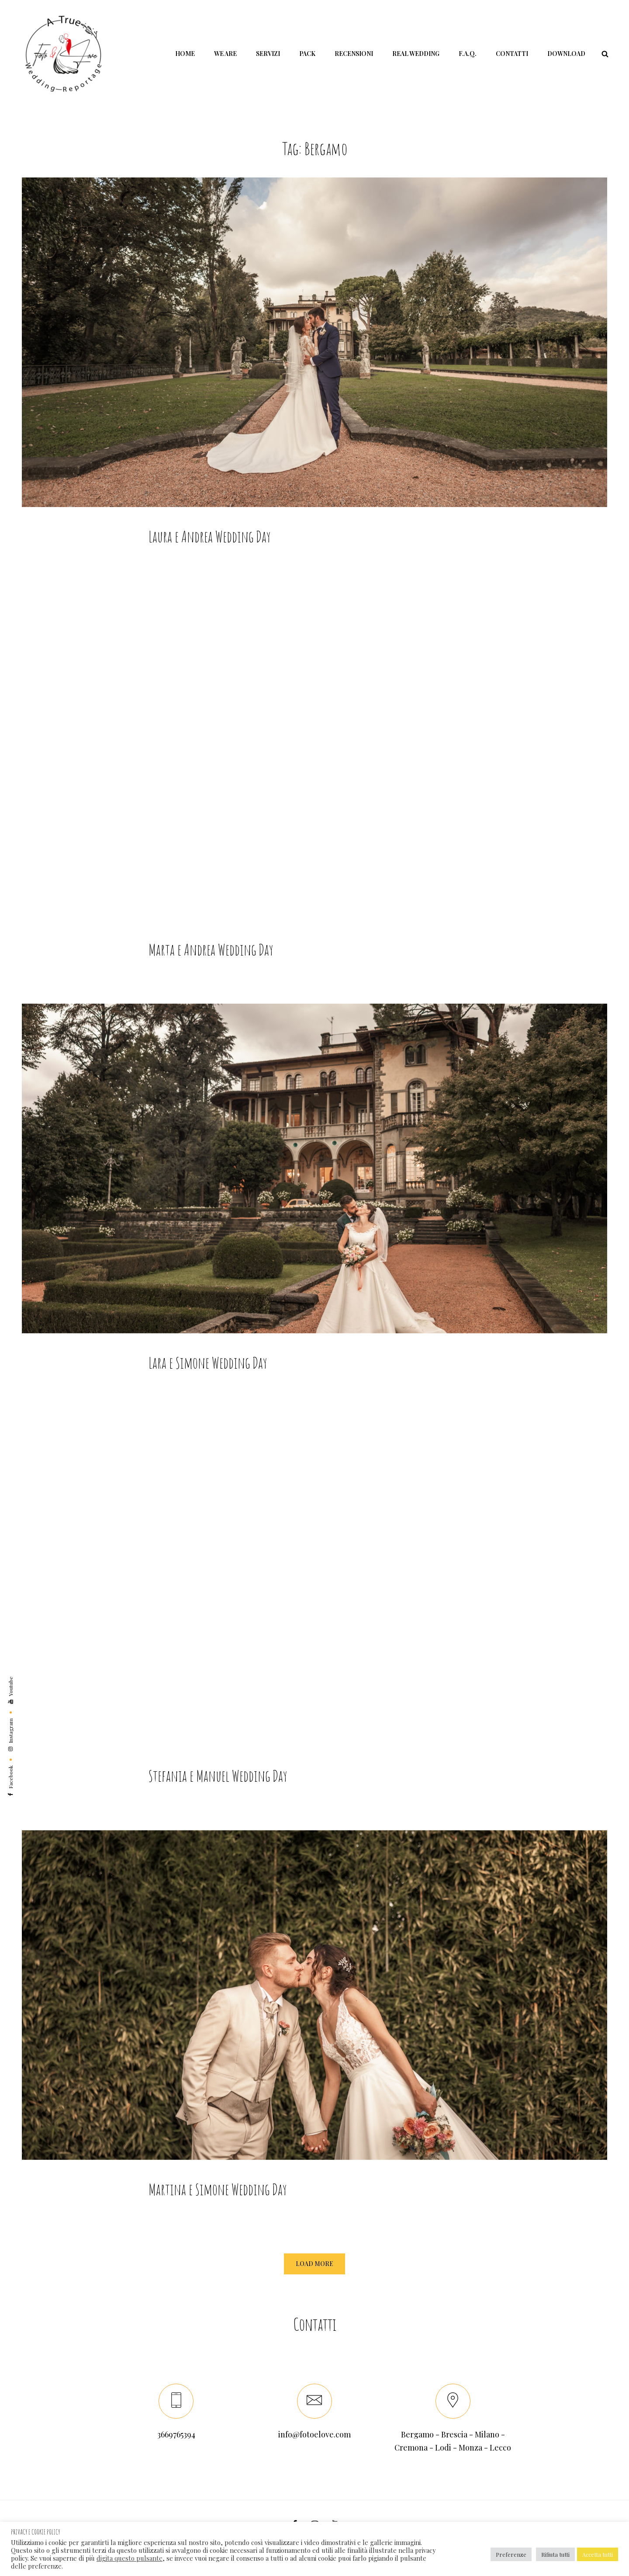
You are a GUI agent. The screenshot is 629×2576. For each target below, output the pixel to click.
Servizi (268, 53)
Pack (307, 53)
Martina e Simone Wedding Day (218, 2207)
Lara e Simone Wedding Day (208, 1381)
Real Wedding (415, 53)
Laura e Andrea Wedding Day (210, 536)
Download (566, 53)
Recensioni (354, 53)
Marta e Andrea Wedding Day (211, 968)
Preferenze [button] (511, 2554)
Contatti (512, 53)
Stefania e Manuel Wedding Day (218, 1794)
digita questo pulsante (129, 2558)
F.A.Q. (468, 53)
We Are (225, 53)
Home (185, 53)
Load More (314, 2264)
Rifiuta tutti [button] (555, 2554)
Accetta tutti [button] (597, 2554)
